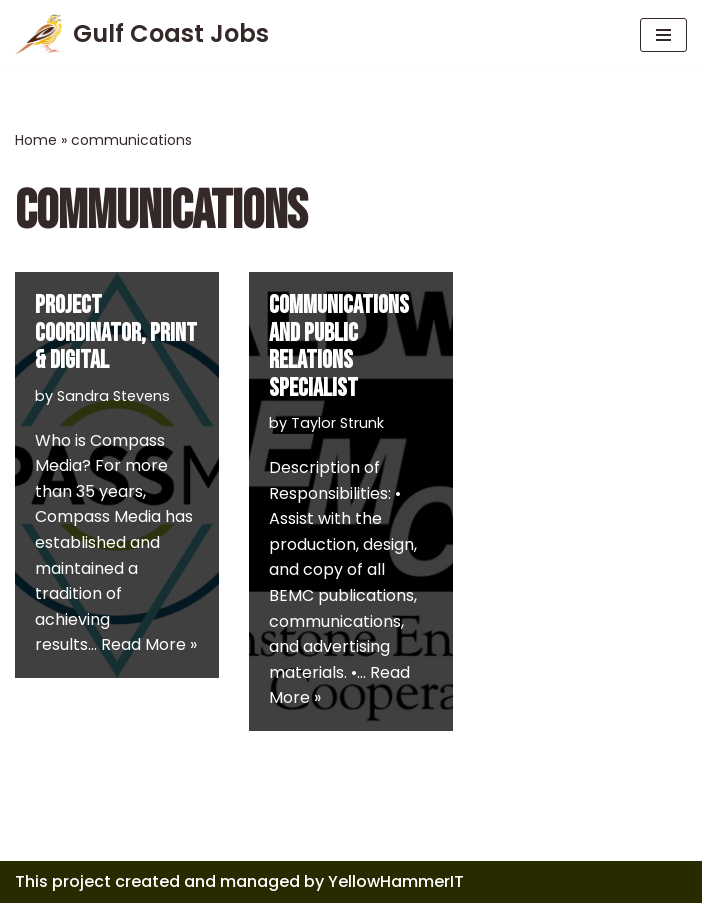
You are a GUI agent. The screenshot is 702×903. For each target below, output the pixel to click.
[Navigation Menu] (663, 35)
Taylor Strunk (337, 423)
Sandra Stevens (113, 396)
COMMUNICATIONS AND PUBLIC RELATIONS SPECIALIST (339, 347)
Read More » (149, 644)
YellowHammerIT (396, 881)
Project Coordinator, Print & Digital (116, 333)
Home (36, 140)
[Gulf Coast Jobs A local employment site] (142, 34)
